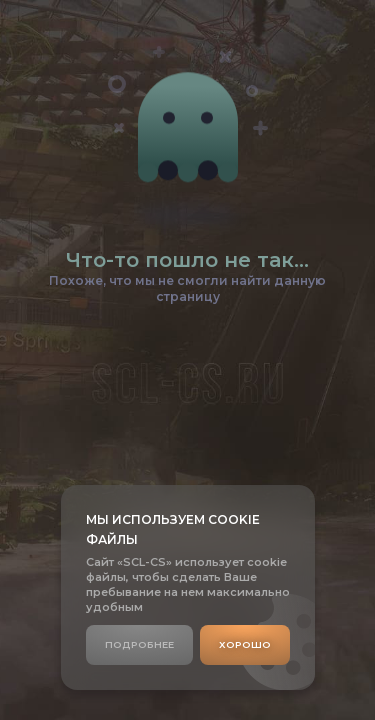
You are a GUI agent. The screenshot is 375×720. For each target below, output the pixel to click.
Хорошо (245, 644)
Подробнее (139, 644)
